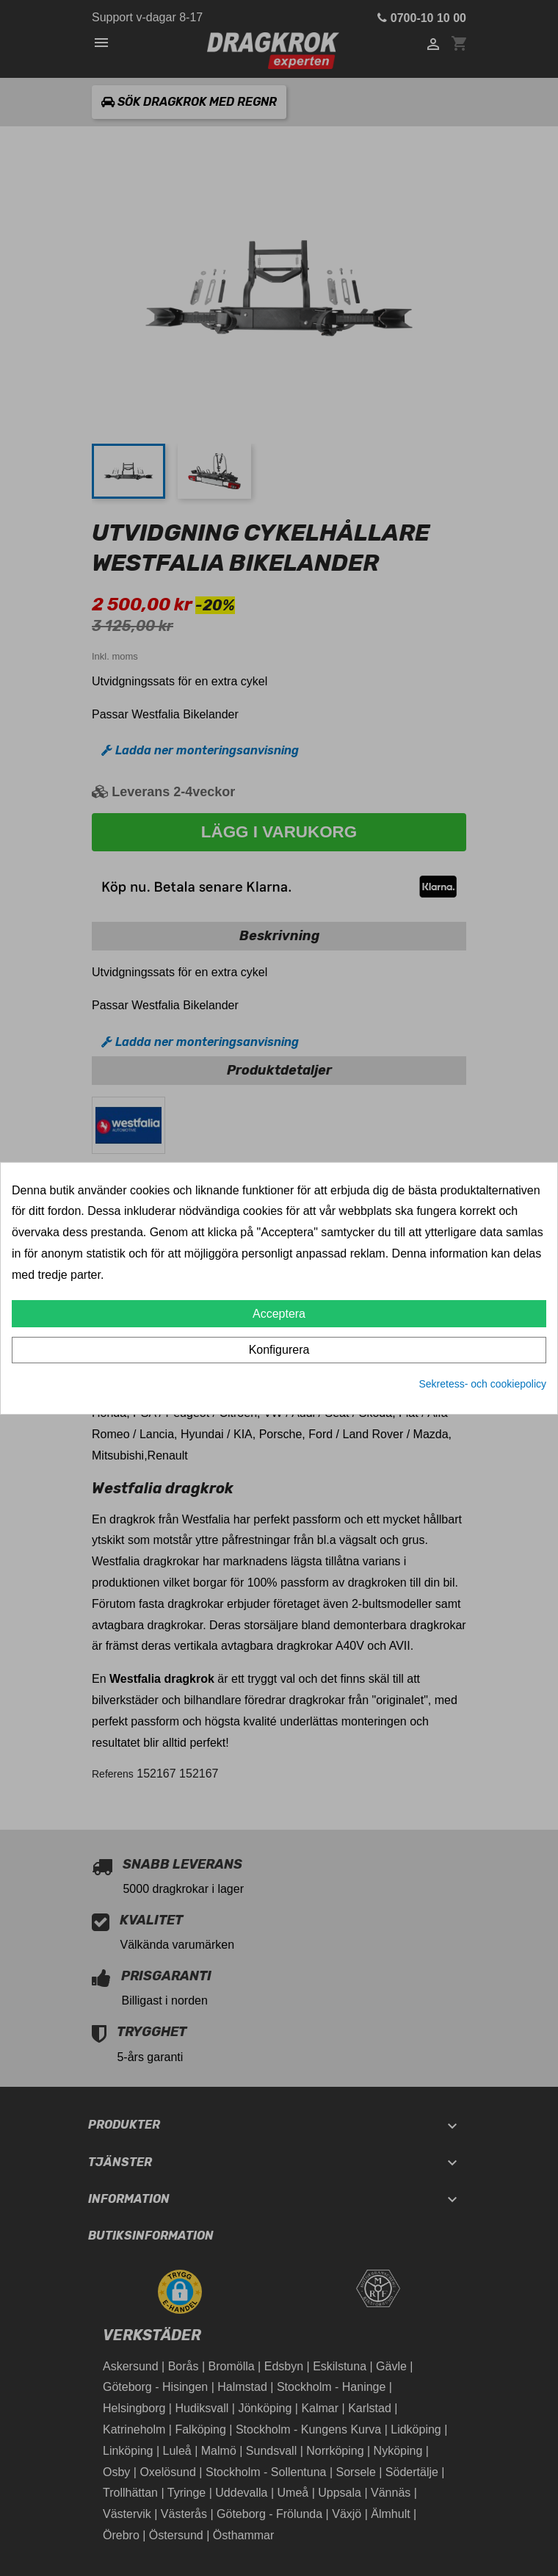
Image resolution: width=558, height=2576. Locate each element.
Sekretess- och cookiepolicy (482, 1384)
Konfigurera (279, 1349)
